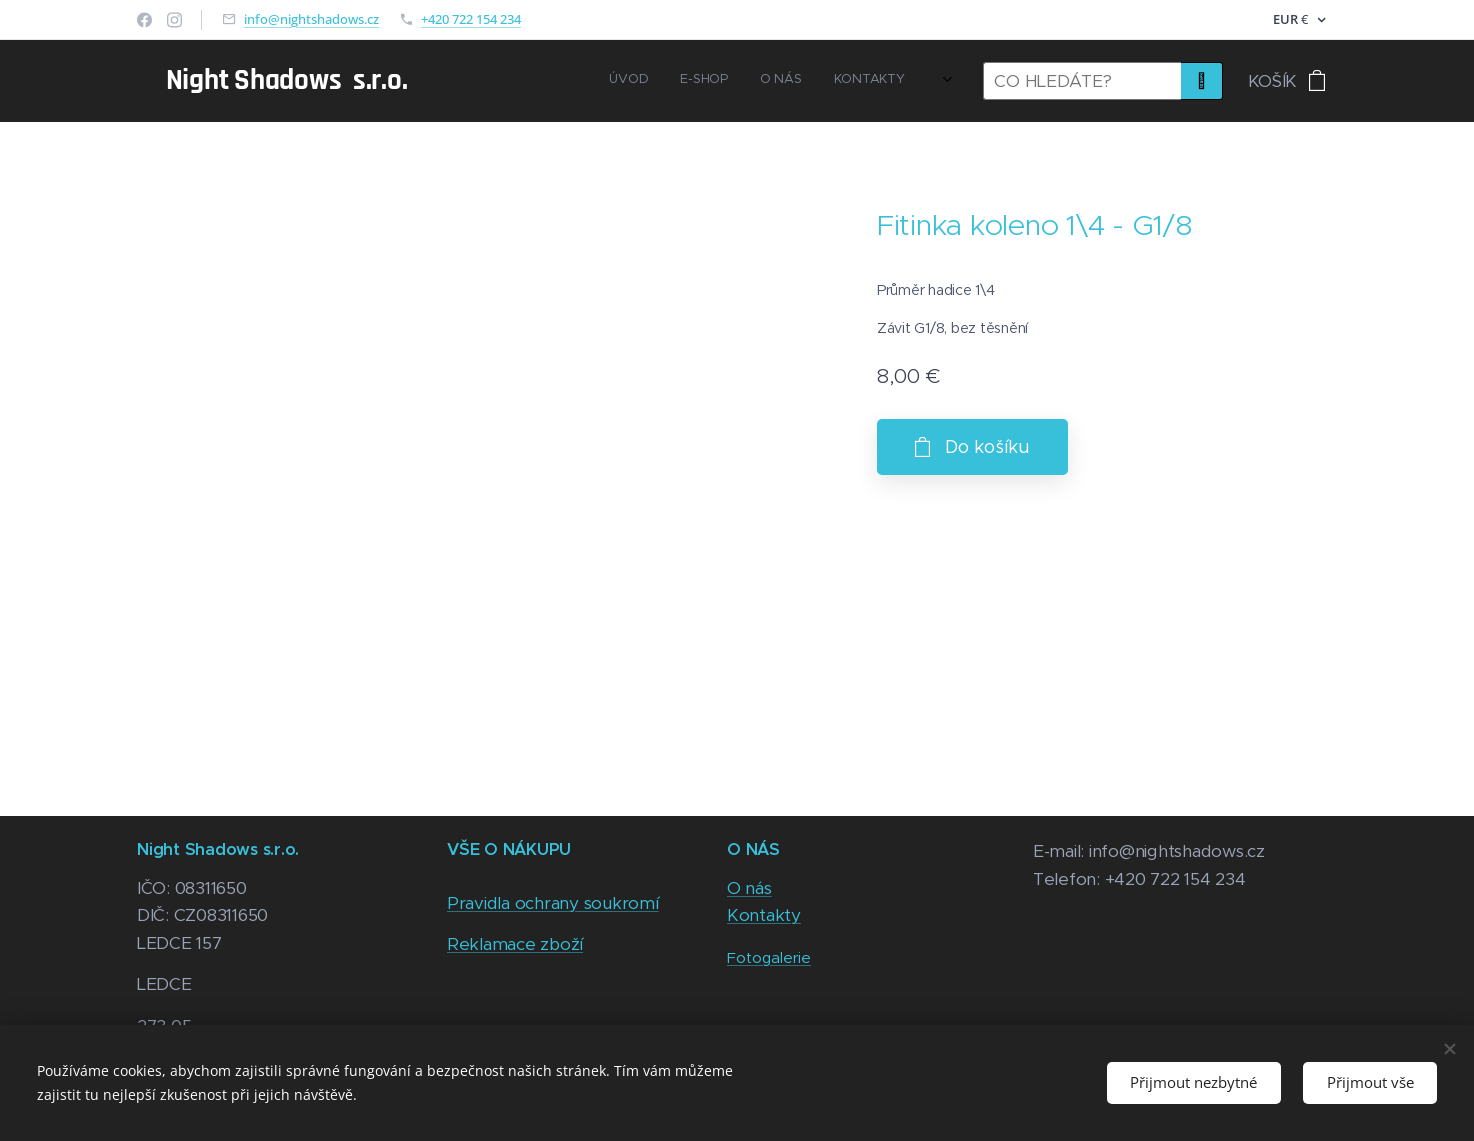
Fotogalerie (769, 957)
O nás (749, 888)
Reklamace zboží (515, 945)
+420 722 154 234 (471, 19)
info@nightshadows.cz (311, 19)
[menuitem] (760, 81)
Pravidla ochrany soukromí (553, 903)
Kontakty (764, 916)
